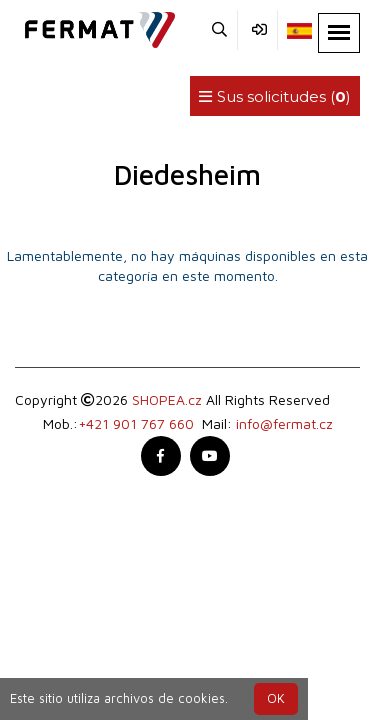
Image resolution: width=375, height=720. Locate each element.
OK (276, 698)
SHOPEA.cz (167, 399)
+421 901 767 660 (136, 423)
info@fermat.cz (284, 423)
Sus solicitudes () (275, 96)
